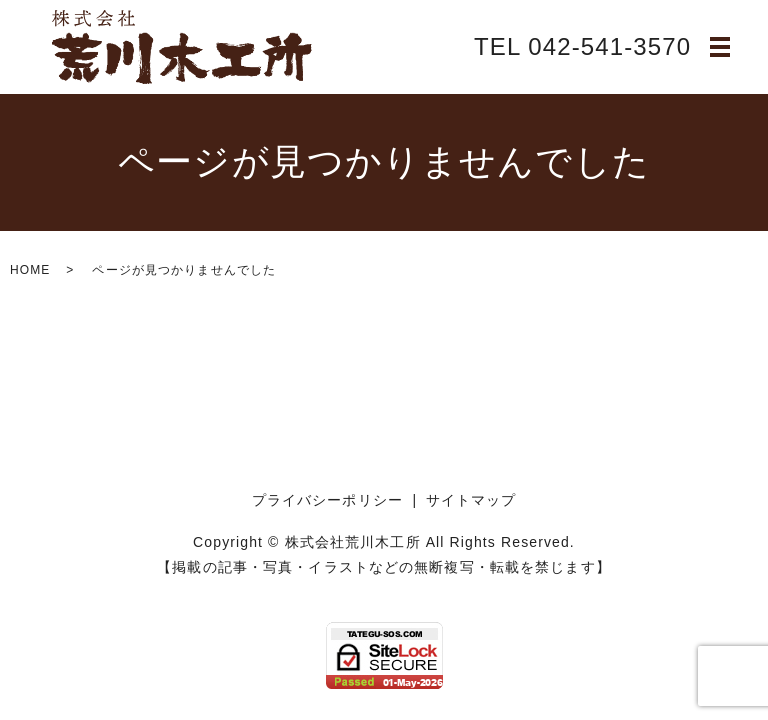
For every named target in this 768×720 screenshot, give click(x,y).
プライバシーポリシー (327, 500)
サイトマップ (471, 500)
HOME (30, 270)
